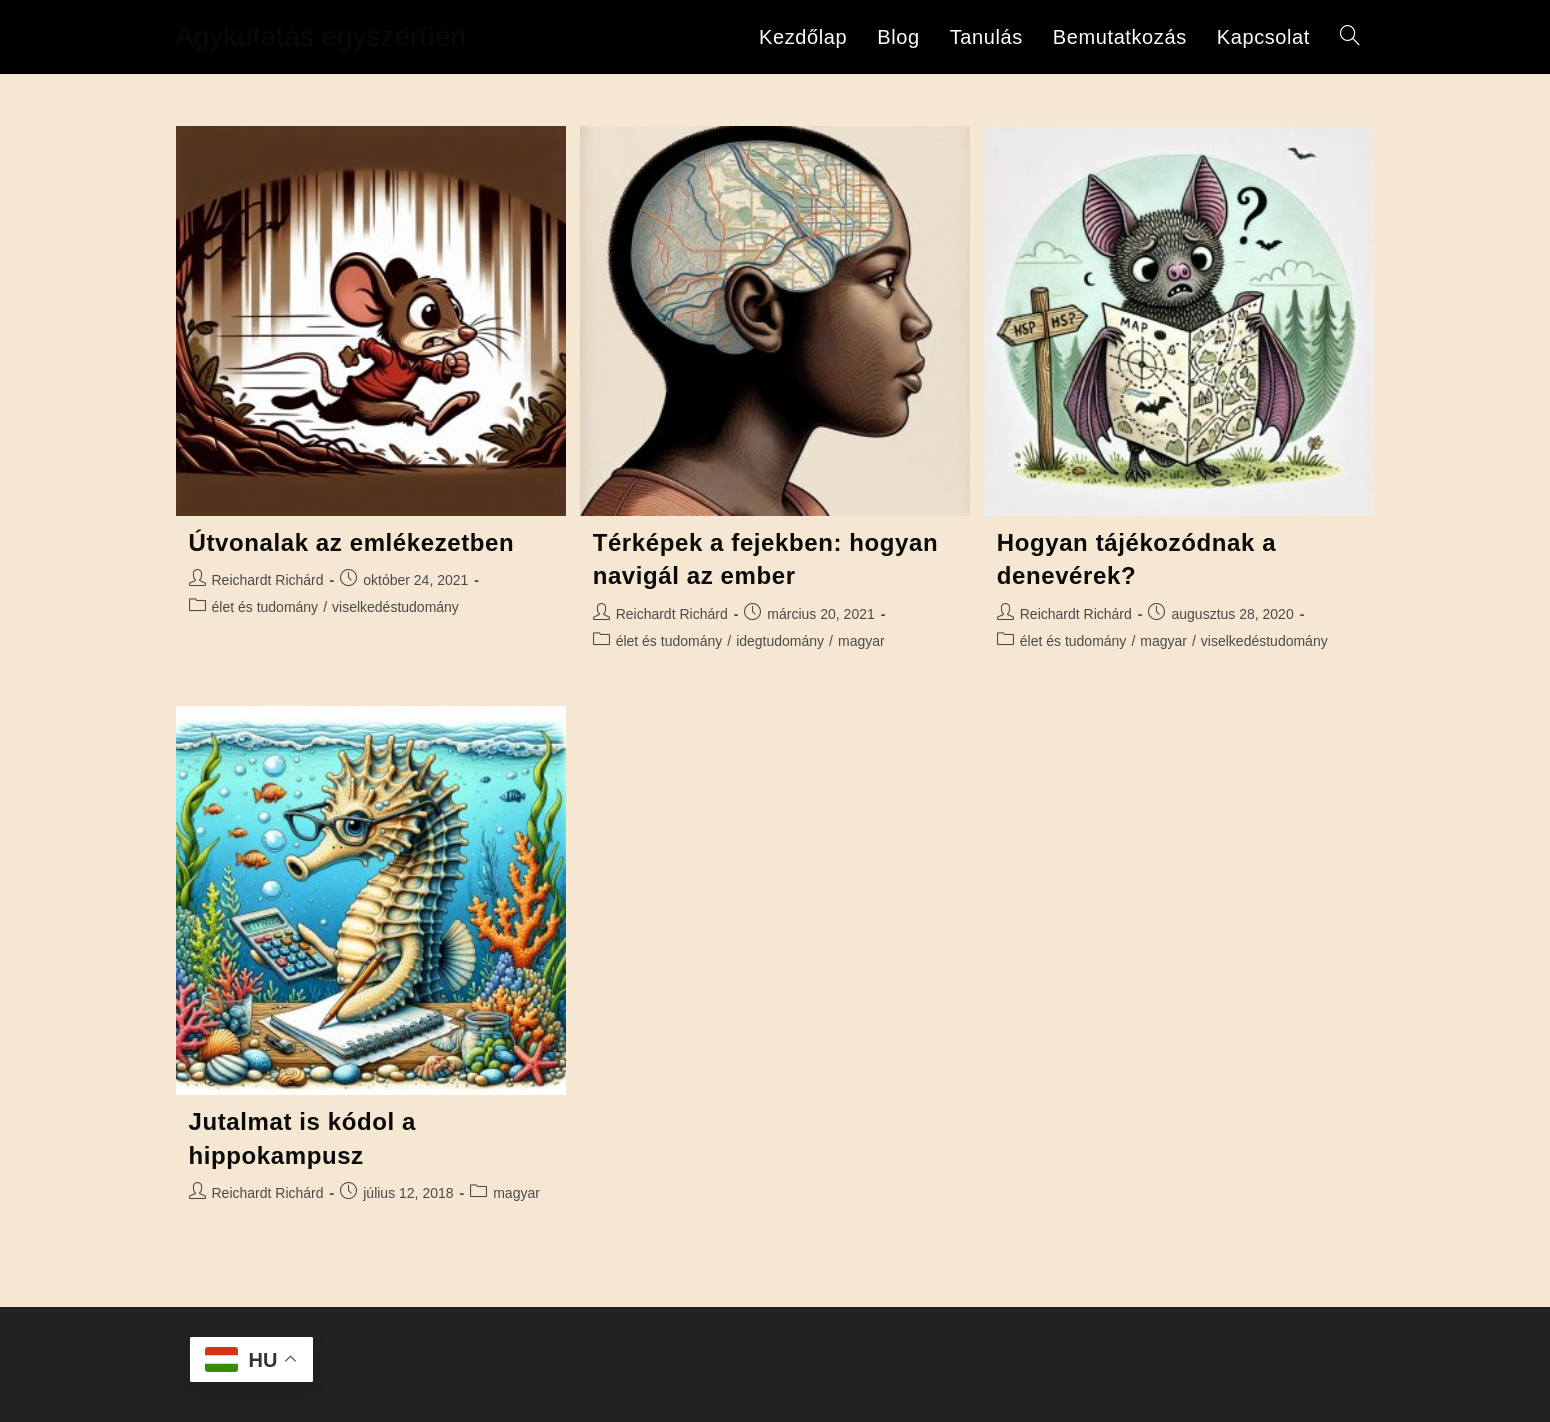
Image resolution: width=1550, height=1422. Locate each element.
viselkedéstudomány (395, 607)
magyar (861, 641)
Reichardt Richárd (268, 580)
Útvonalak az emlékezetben (352, 542)
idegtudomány (780, 641)
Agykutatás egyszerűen (320, 36)
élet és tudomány (265, 607)
